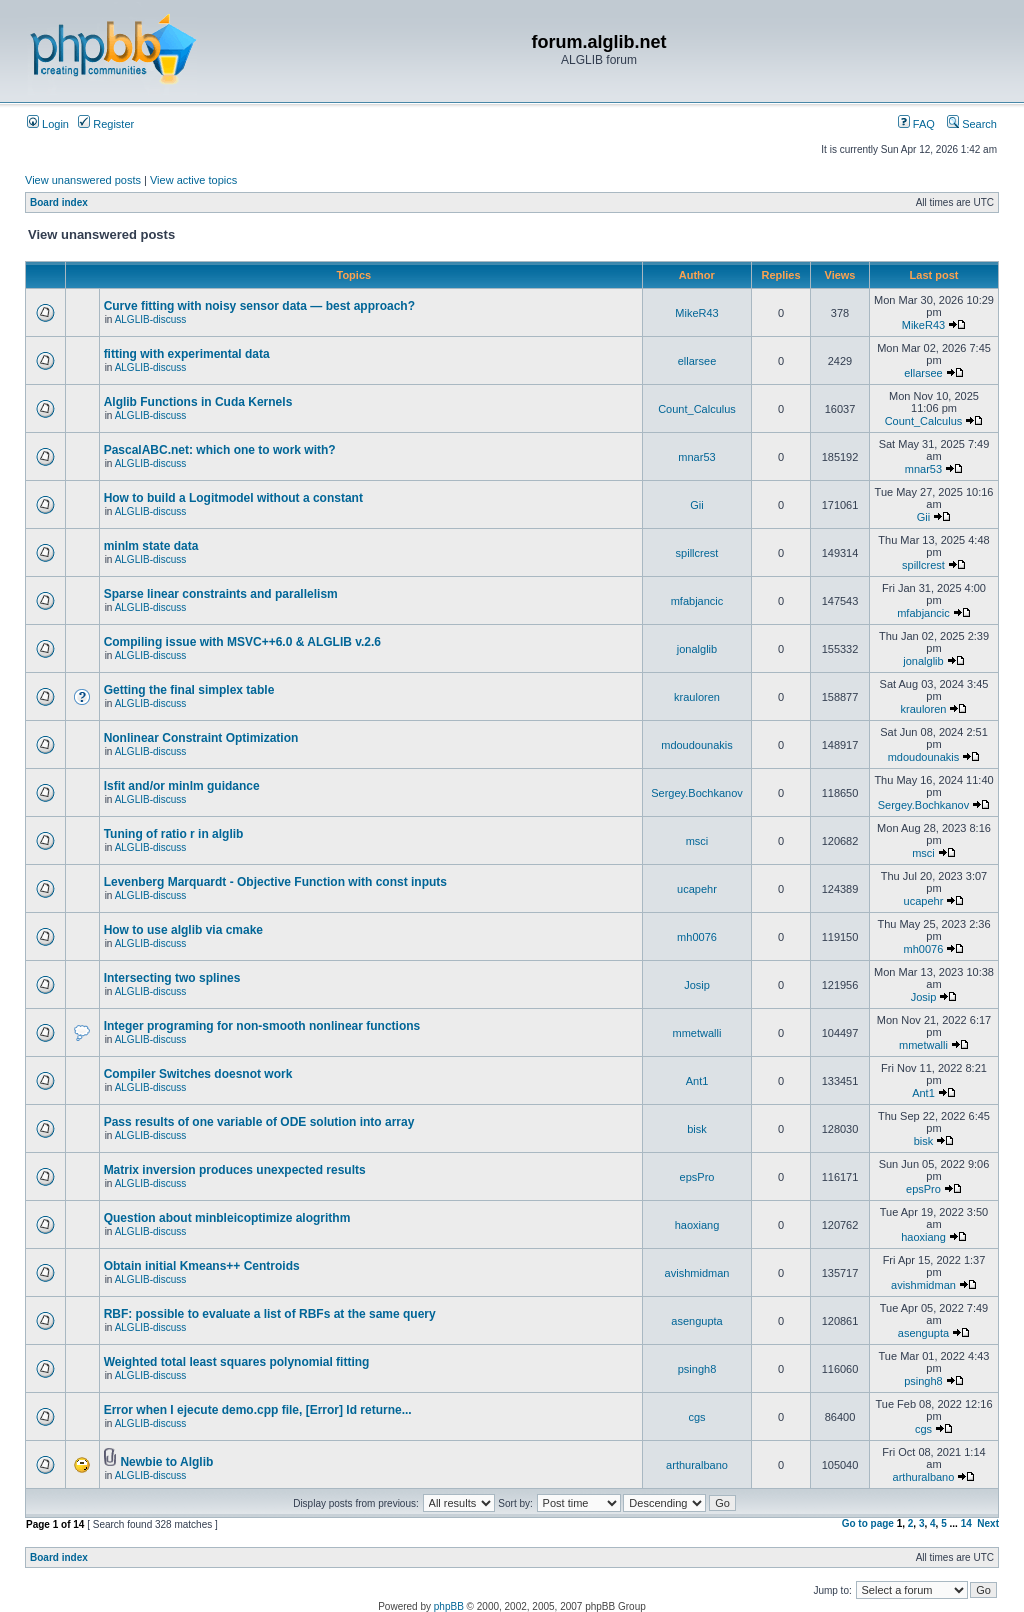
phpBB (449, 1606)
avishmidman (697, 1273)
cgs (696, 1417)
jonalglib (697, 649)
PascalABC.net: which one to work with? (220, 450)
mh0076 (697, 937)
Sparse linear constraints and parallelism (221, 594)
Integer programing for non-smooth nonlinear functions (262, 1026)
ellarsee (697, 361)
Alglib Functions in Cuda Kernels (198, 402)
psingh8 (697, 1369)
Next (988, 1523)
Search (972, 124)
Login (48, 124)
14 (966, 1523)
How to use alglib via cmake (183, 930)
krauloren (697, 697)
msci (697, 841)
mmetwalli (697, 1033)
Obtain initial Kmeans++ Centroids (202, 1266)
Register (106, 124)
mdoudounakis (697, 745)
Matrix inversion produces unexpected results (235, 1170)
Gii (696, 505)
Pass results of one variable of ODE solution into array (259, 1122)
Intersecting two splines (172, 978)
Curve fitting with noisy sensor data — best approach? (259, 306)
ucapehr (697, 889)
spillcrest (697, 553)
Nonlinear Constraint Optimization (201, 738)
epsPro (697, 1177)
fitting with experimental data (187, 354)
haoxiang (697, 1225)
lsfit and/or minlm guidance (182, 786)
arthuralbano (697, 1465)
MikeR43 (696, 313)
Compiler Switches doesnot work (198, 1074)
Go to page (868, 1523)
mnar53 (696, 457)
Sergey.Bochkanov (697, 793)
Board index (59, 202)
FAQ (916, 124)
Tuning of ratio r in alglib (174, 834)
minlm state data (151, 546)
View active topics (193, 180)
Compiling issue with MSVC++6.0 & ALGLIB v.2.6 (242, 642)
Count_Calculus (697, 409)
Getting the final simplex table (189, 690)
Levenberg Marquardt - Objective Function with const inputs (275, 882)
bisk (697, 1129)
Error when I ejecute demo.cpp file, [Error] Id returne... (258, 1410)
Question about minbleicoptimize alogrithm (227, 1218)
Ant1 (697, 1081)
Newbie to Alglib (166, 1462)
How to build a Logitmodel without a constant (233, 498)
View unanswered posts (83, 180)
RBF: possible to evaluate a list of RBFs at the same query (270, 1314)
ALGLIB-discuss (151, 319)
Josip (697, 985)
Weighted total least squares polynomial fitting (237, 1362)
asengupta (696, 1321)
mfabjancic (697, 601)
